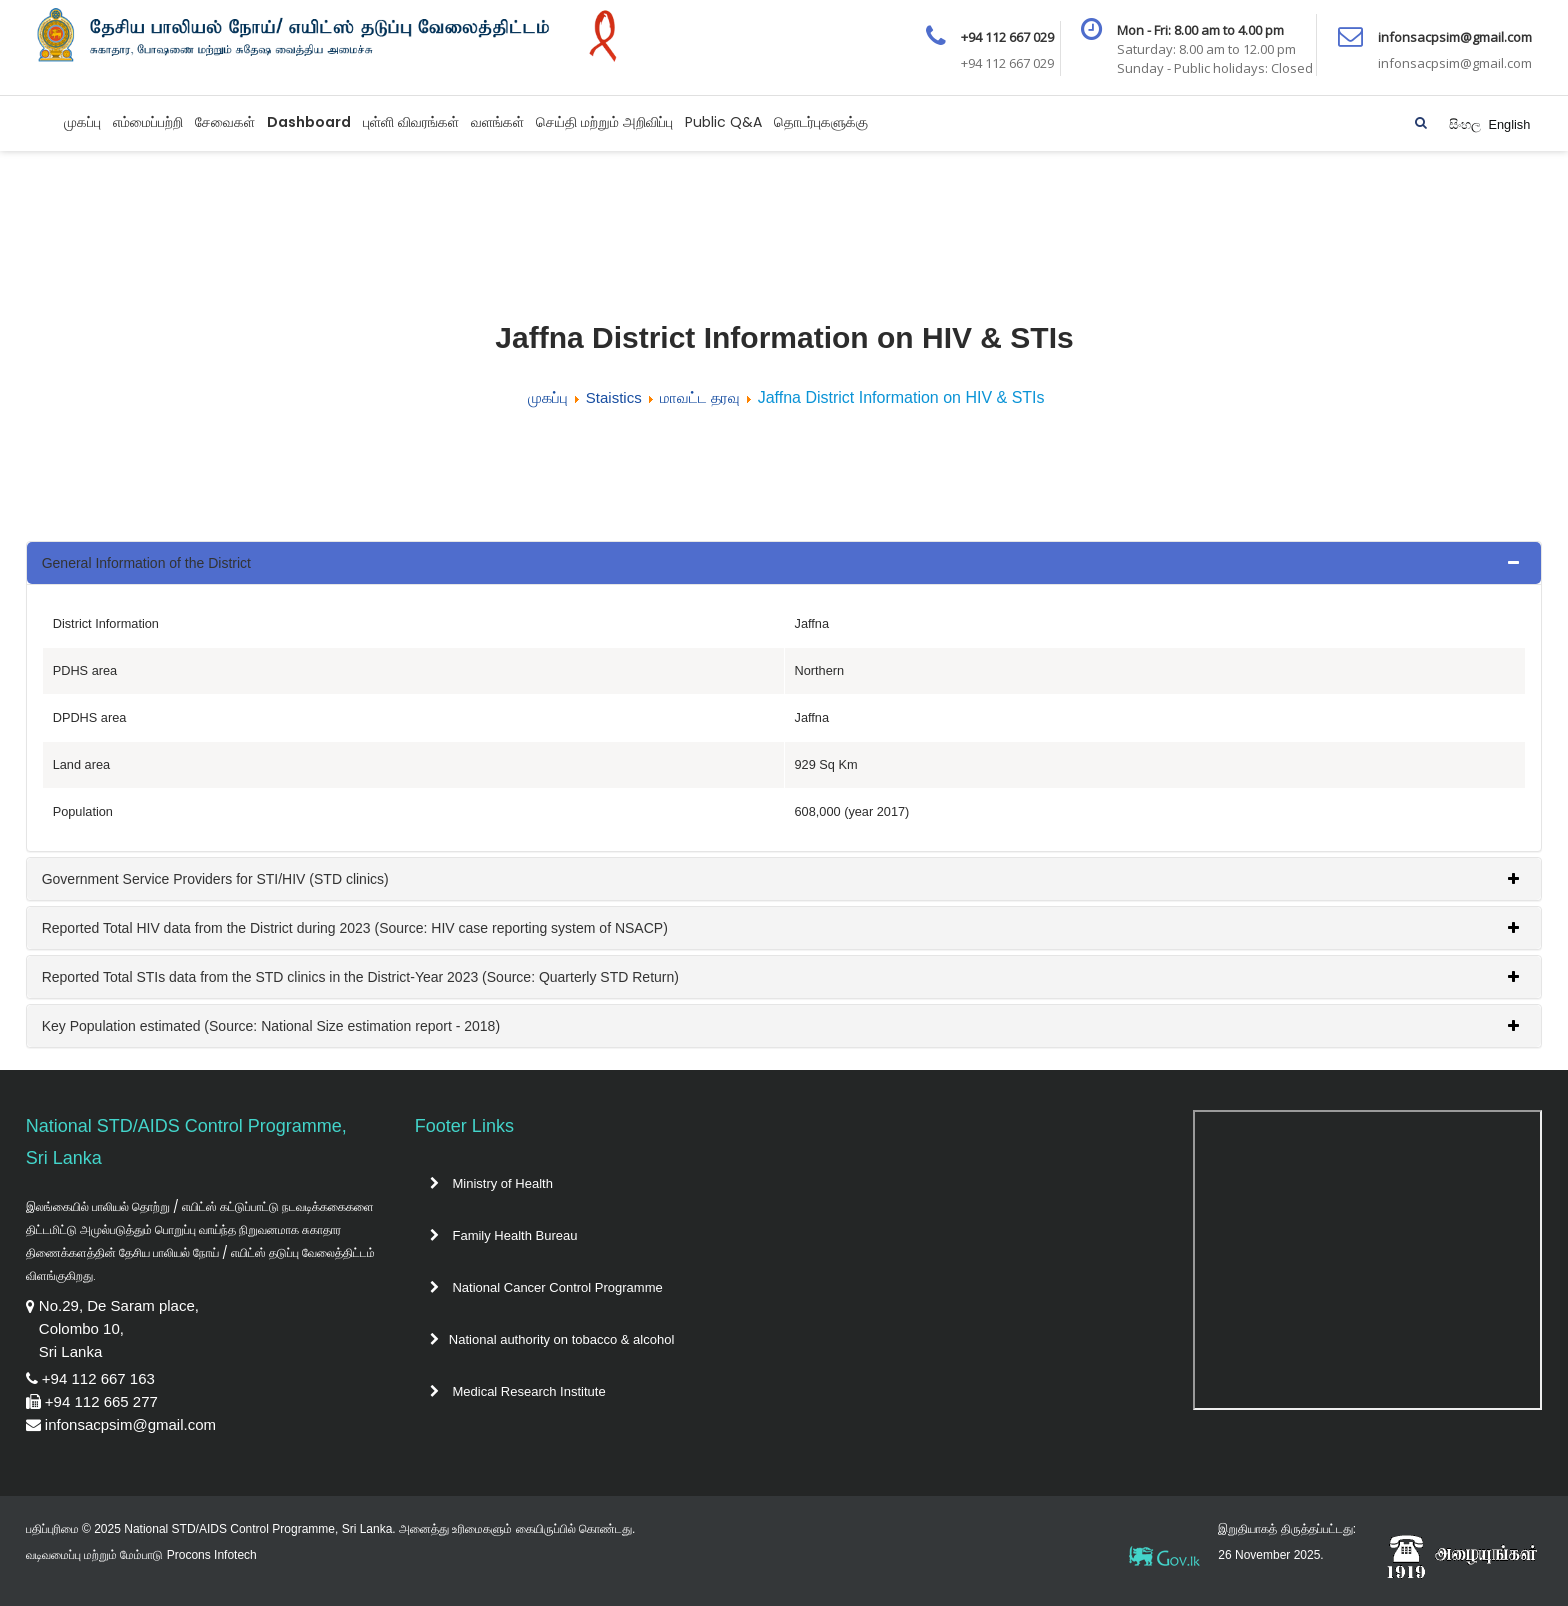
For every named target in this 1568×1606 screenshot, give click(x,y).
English (1509, 124)
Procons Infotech (212, 1555)
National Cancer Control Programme (546, 1287)
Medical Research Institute (518, 1391)
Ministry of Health (491, 1183)
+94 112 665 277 (101, 1401)
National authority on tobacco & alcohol (552, 1339)
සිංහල (1467, 124)
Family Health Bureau (504, 1235)
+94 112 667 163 (98, 1378)
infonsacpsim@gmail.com (130, 1424)
